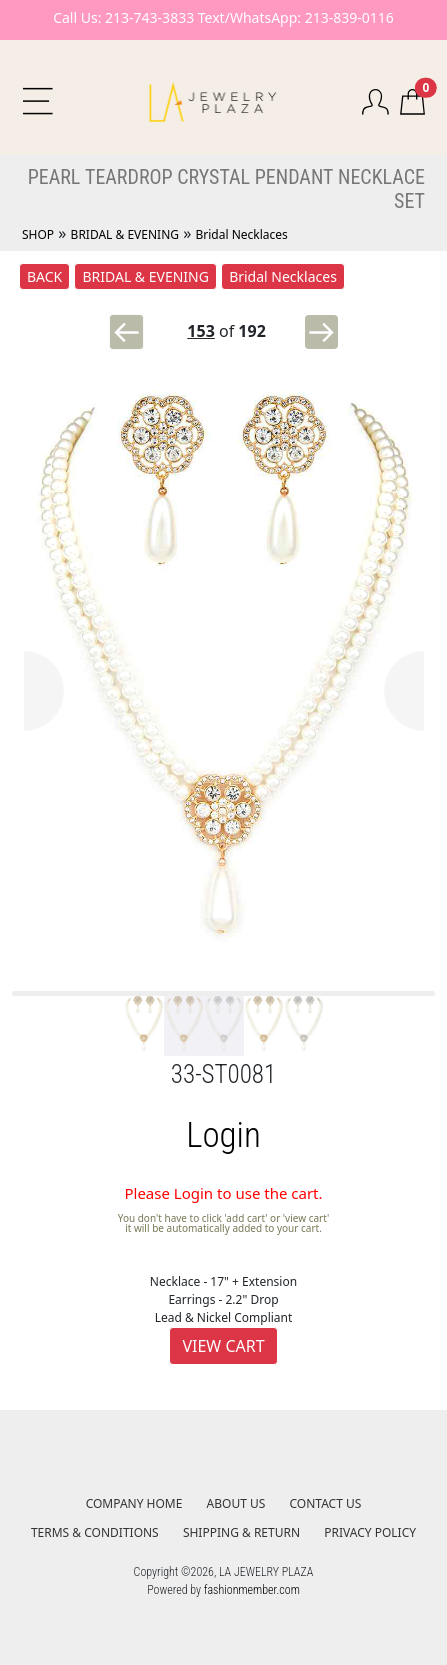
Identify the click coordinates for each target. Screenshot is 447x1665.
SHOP (38, 234)
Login (223, 1135)
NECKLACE (381, 177)
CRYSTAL (213, 177)
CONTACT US (326, 1503)
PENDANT (294, 177)
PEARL (54, 177)
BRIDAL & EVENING (125, 234)
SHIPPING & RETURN (241, 1532)
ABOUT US (236, 1503)
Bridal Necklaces (241, 234)
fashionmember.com (252, 1590)
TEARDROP (129, 177)
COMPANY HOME (134, 1503)
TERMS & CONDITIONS (95, 1532)
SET (409, 201)
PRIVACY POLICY (370, 1532)
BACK (44, 276)
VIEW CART (223, 1346)
